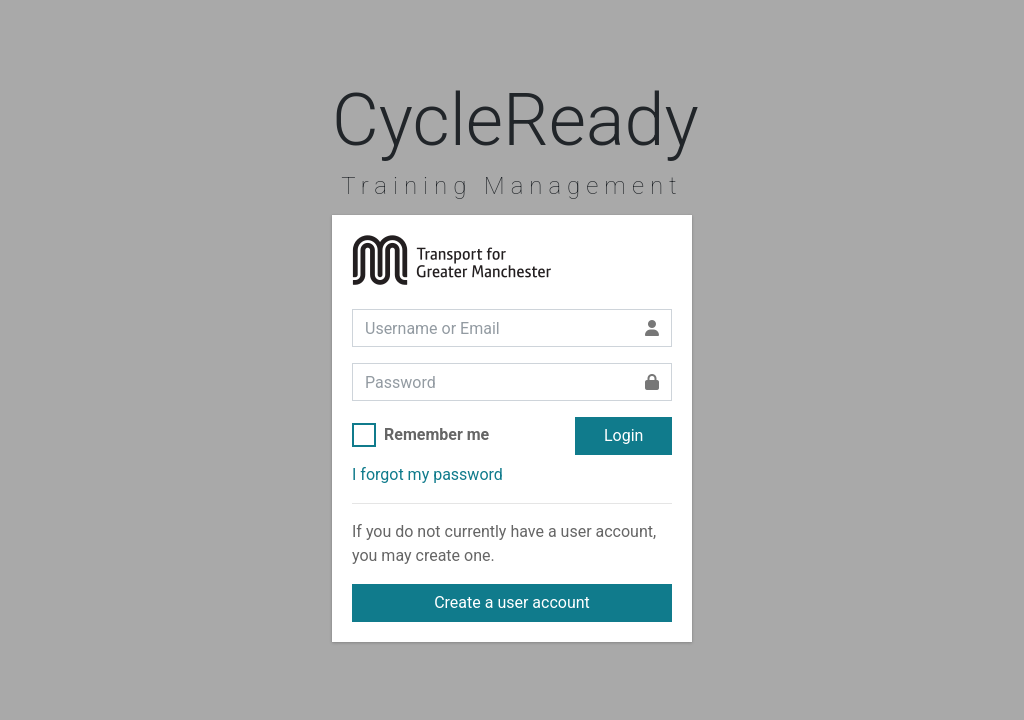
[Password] (493, 382)
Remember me (436, 434)
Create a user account (512, 602)
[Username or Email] (493, 328)
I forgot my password (427, 474)
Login (623, 435)
